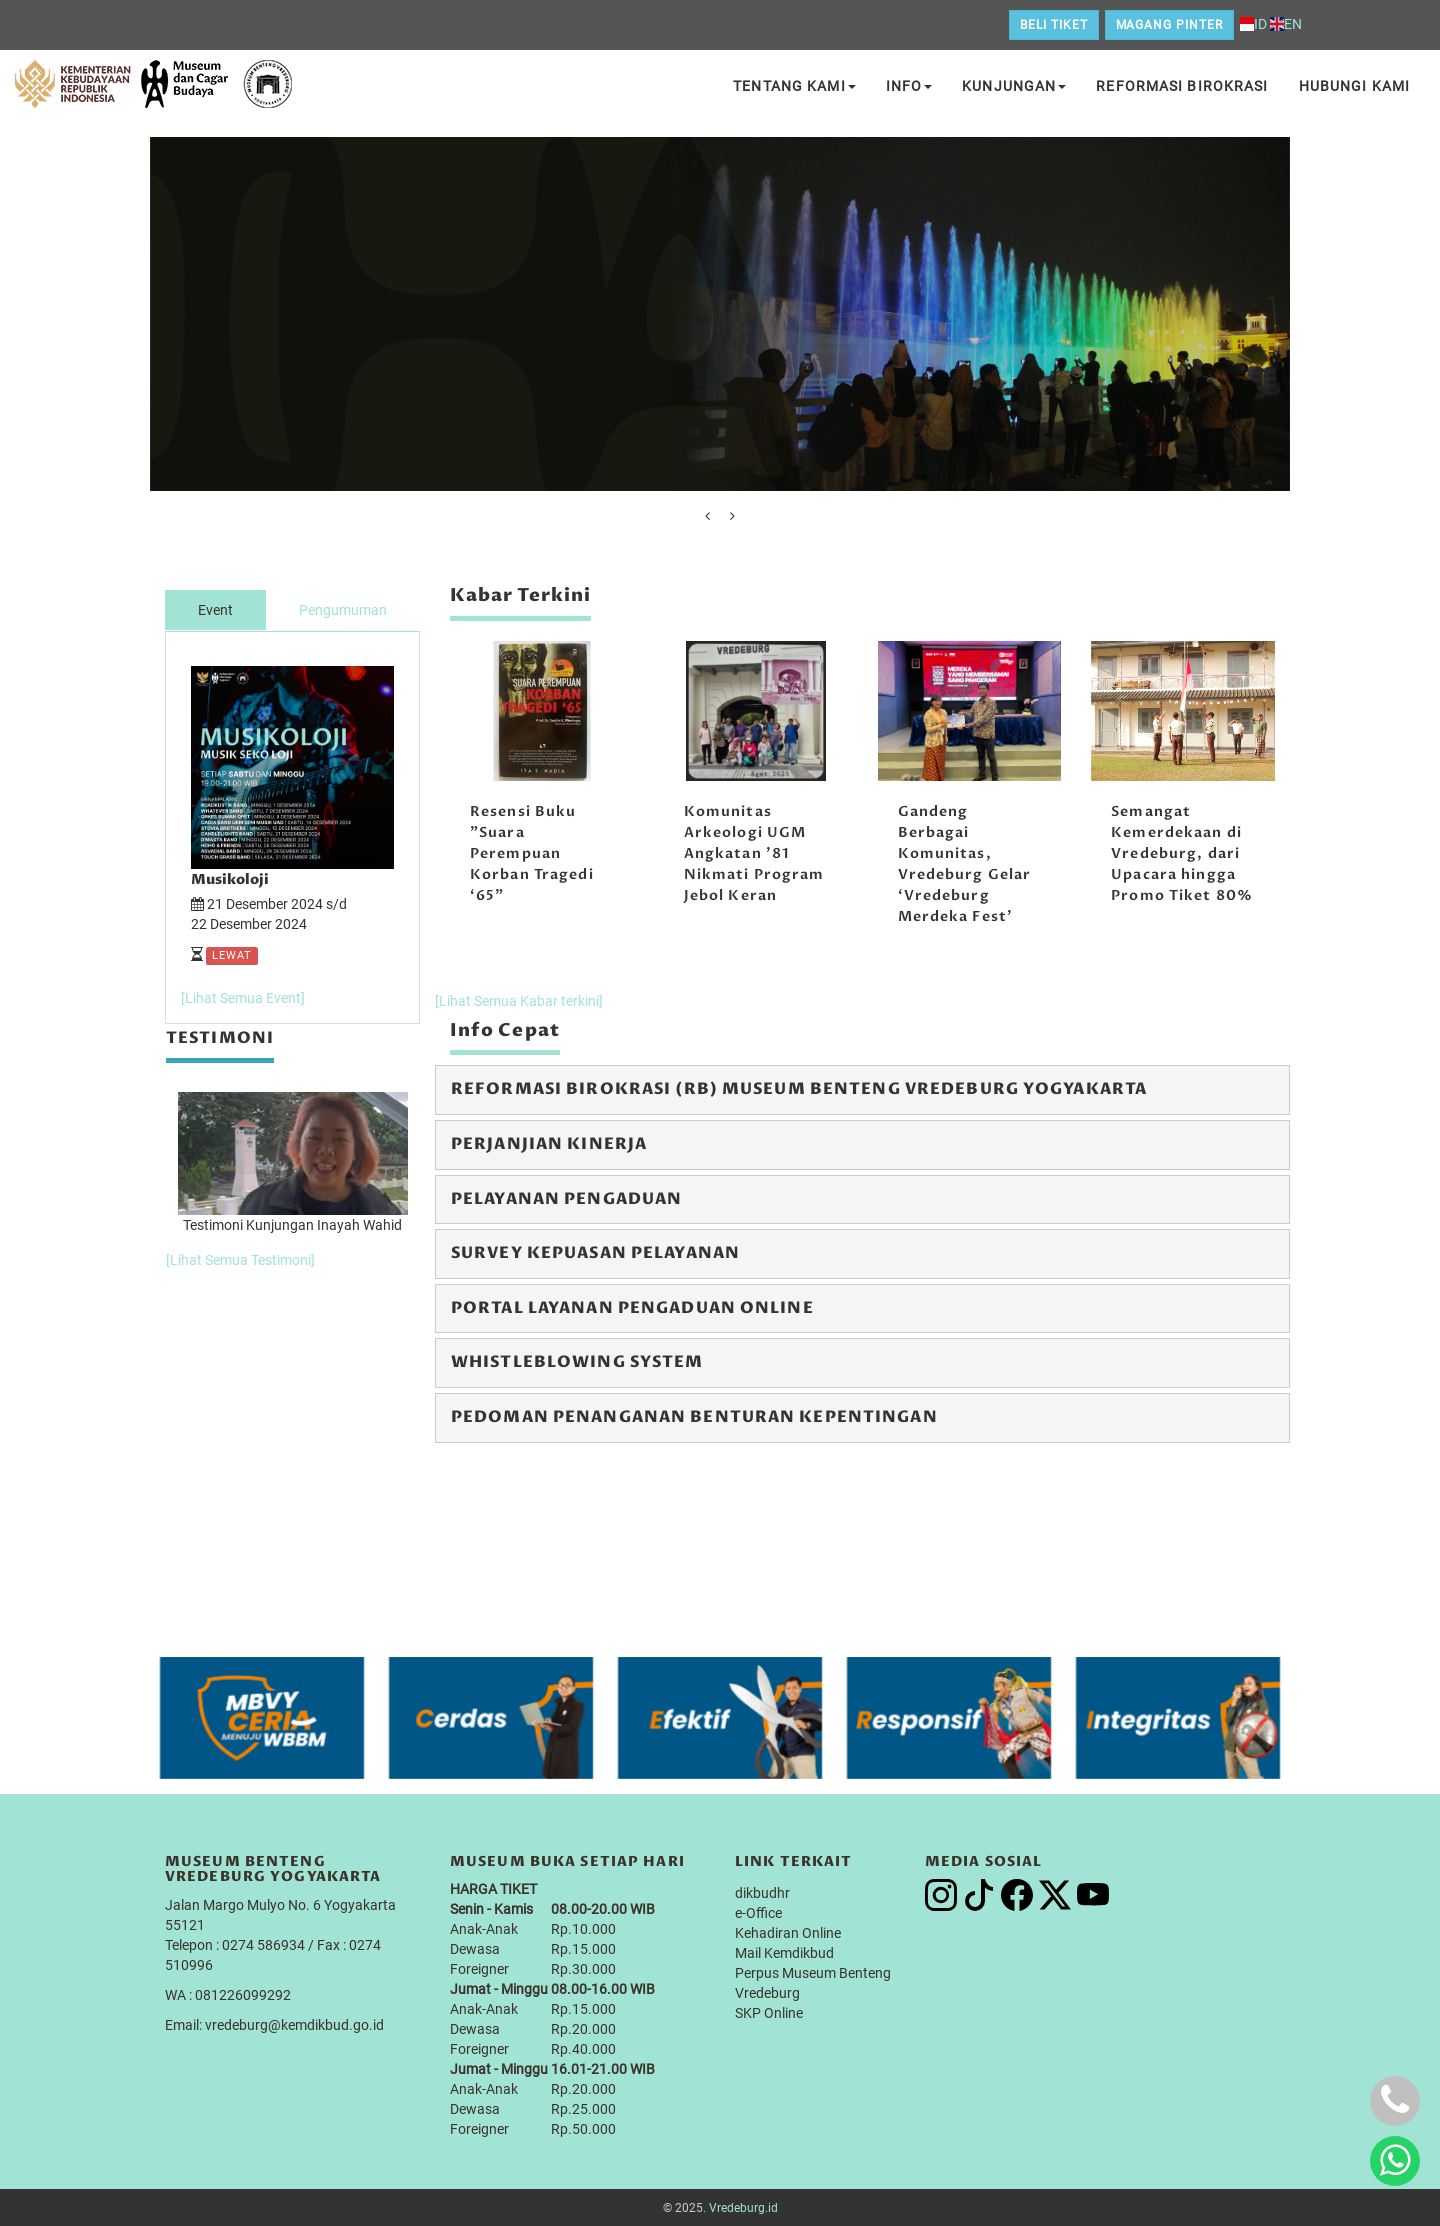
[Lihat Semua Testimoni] (240, 1258)
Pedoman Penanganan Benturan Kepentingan (694, 1417)
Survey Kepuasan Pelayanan (595, 1253)
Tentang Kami (794, 86)
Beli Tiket (1054, 25)
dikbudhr (762, 1892)
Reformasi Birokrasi (1182, 86)
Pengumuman (343, 610)
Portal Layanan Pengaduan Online (632, 1308)
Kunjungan (1014, 86)
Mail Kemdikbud (784, 1952)
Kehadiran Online (788, 1932)
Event (215, 610)
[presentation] (707, 516)
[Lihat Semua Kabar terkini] (519, 1001)
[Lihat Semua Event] (243, 997)
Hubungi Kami (1354, 86)
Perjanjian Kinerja (549, 1144)
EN (1286, 24)
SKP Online (769, 2012)
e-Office (758, 1912)
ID (1253, 24)
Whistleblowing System (577, 1362)
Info (909, 86)
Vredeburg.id (743, 2207)
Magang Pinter (1169, 25)
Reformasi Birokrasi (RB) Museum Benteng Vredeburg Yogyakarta (799, 1089)
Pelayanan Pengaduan (566, 1199)
